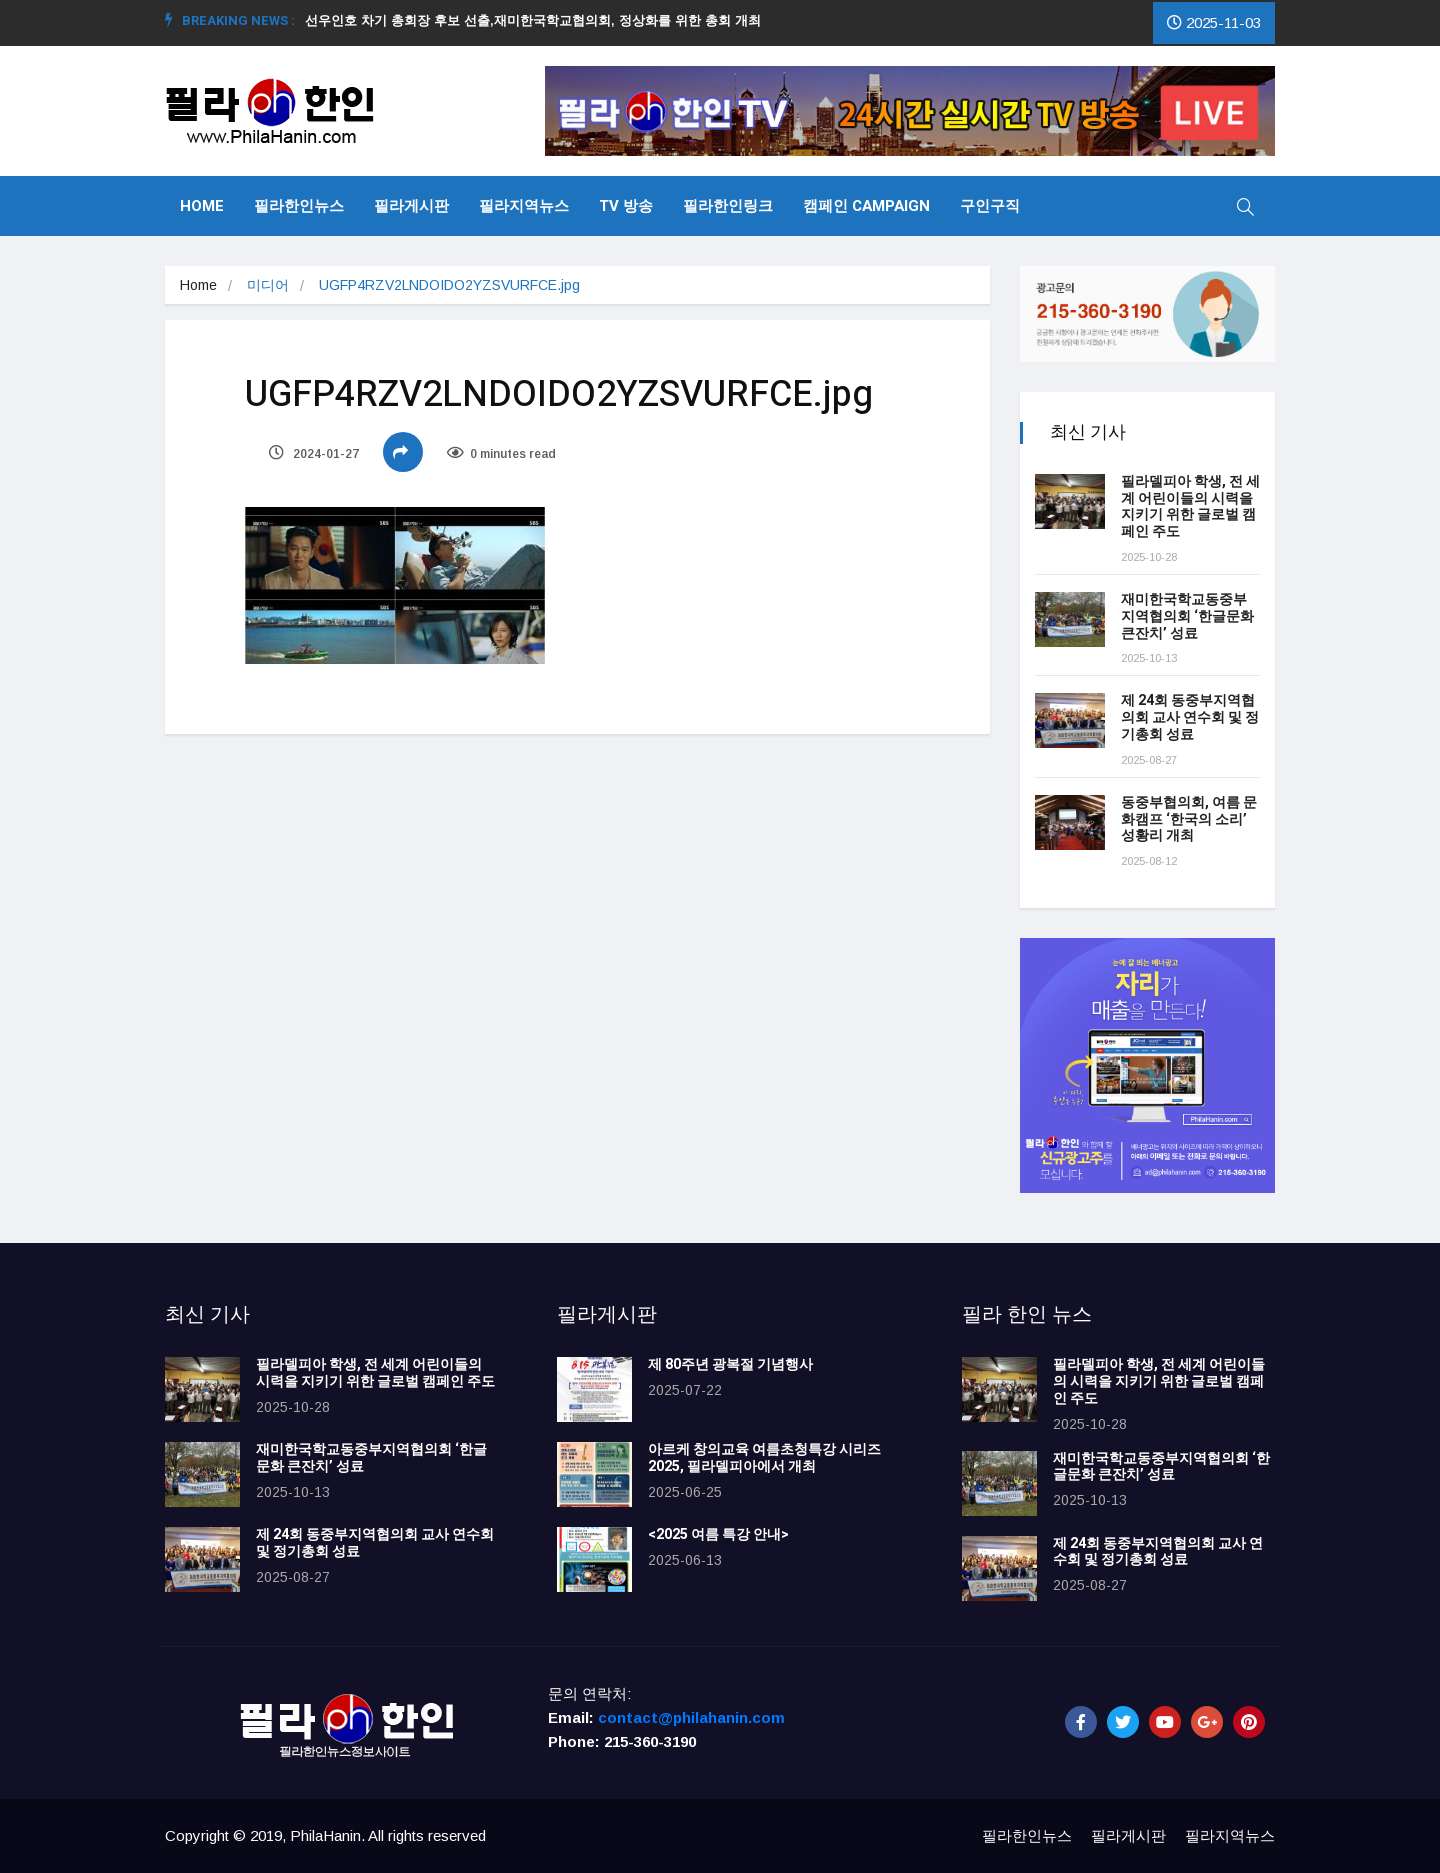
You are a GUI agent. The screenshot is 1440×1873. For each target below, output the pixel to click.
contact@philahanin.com (691, 1717)
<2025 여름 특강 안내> (718, 1534)
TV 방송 (626, 206)
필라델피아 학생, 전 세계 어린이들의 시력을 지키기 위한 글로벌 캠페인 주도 (1190, 506)
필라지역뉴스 (524, 206)
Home (202, 206)
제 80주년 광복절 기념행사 (733, 1364)
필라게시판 (411, 206)
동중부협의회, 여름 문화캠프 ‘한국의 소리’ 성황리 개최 (1189, 819)
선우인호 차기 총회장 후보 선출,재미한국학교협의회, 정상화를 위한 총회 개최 (541, 20)
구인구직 (990, 206)
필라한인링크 (728, 206)
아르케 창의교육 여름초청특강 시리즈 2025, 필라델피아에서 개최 (764, 1458)
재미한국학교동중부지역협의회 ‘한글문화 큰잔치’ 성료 (1187, 616)
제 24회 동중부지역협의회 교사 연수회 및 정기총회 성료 (1190, 717)
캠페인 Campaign (866, 206)
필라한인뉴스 (299, 206)
